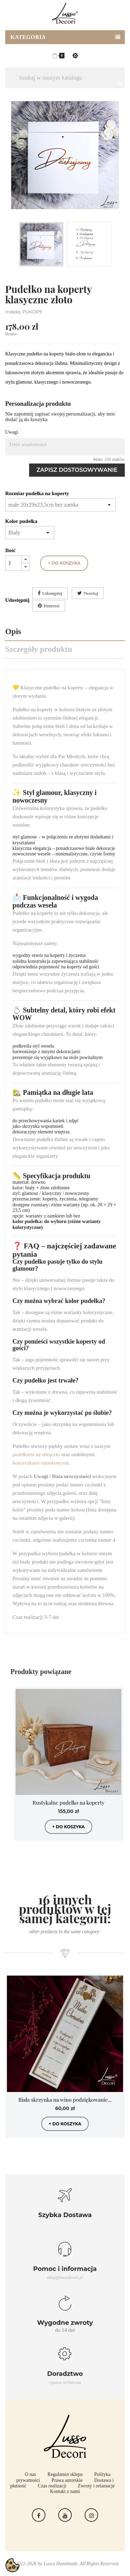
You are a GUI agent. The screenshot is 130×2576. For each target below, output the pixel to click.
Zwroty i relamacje (96, 2485)
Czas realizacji (52, 2485)
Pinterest (52, 605)
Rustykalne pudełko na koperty (68, 1802)
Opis (13, 631)
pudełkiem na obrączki (36, 1454)
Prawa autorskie (67, 2480)
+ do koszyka (64, 563)
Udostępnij (52, 593)
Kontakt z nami (65, 2491)
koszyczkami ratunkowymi (40, 1463)
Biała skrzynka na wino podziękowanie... (65, 2099)
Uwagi (11, 432)
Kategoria (28, 37)
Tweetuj (91, 593)
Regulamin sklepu (65, 2474)
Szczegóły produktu (38, 649)
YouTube (65, 2515)
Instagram (91, 2515)
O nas (30, 2474)
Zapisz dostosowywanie (77, 470)
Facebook (38, 2515)
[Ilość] (13, 563)
